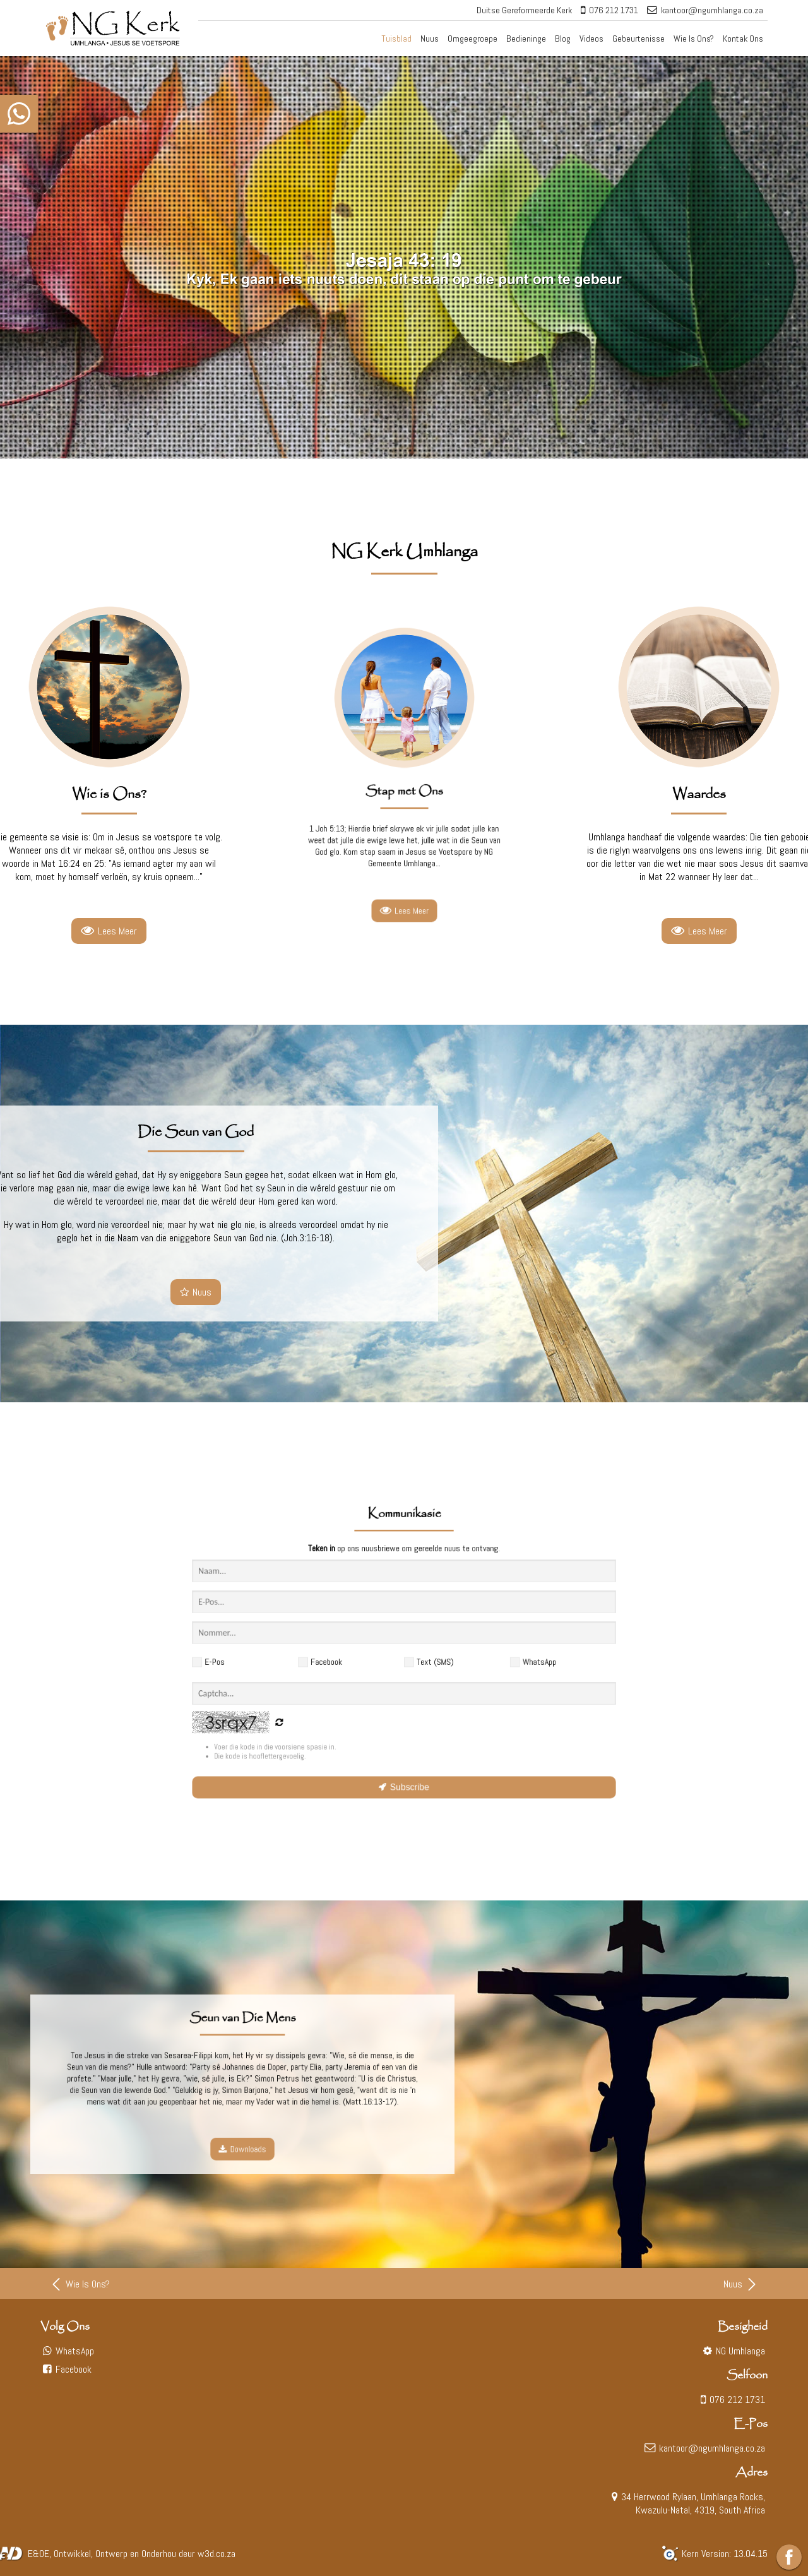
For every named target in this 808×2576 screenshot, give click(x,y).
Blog (563, 38)
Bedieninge (526, 38)
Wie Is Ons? (694, 38)
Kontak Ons (743, 38)
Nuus (429, 38)
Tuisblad (396, 38)
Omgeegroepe (472, 38)
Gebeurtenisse (638, 38)
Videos (591, 38)
